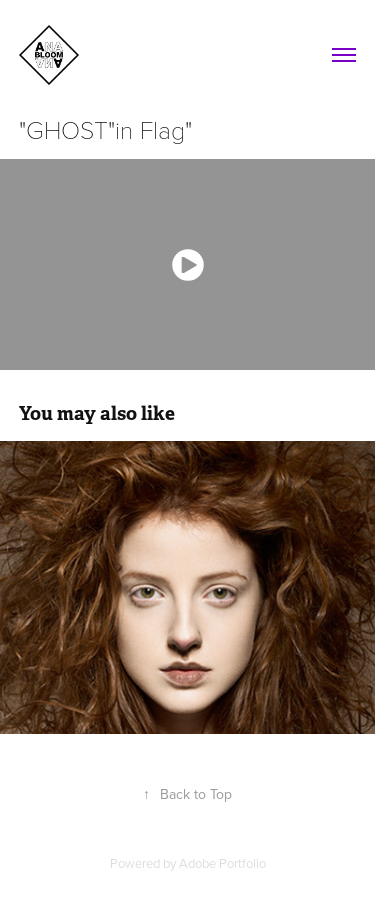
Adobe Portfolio (222, 863)
